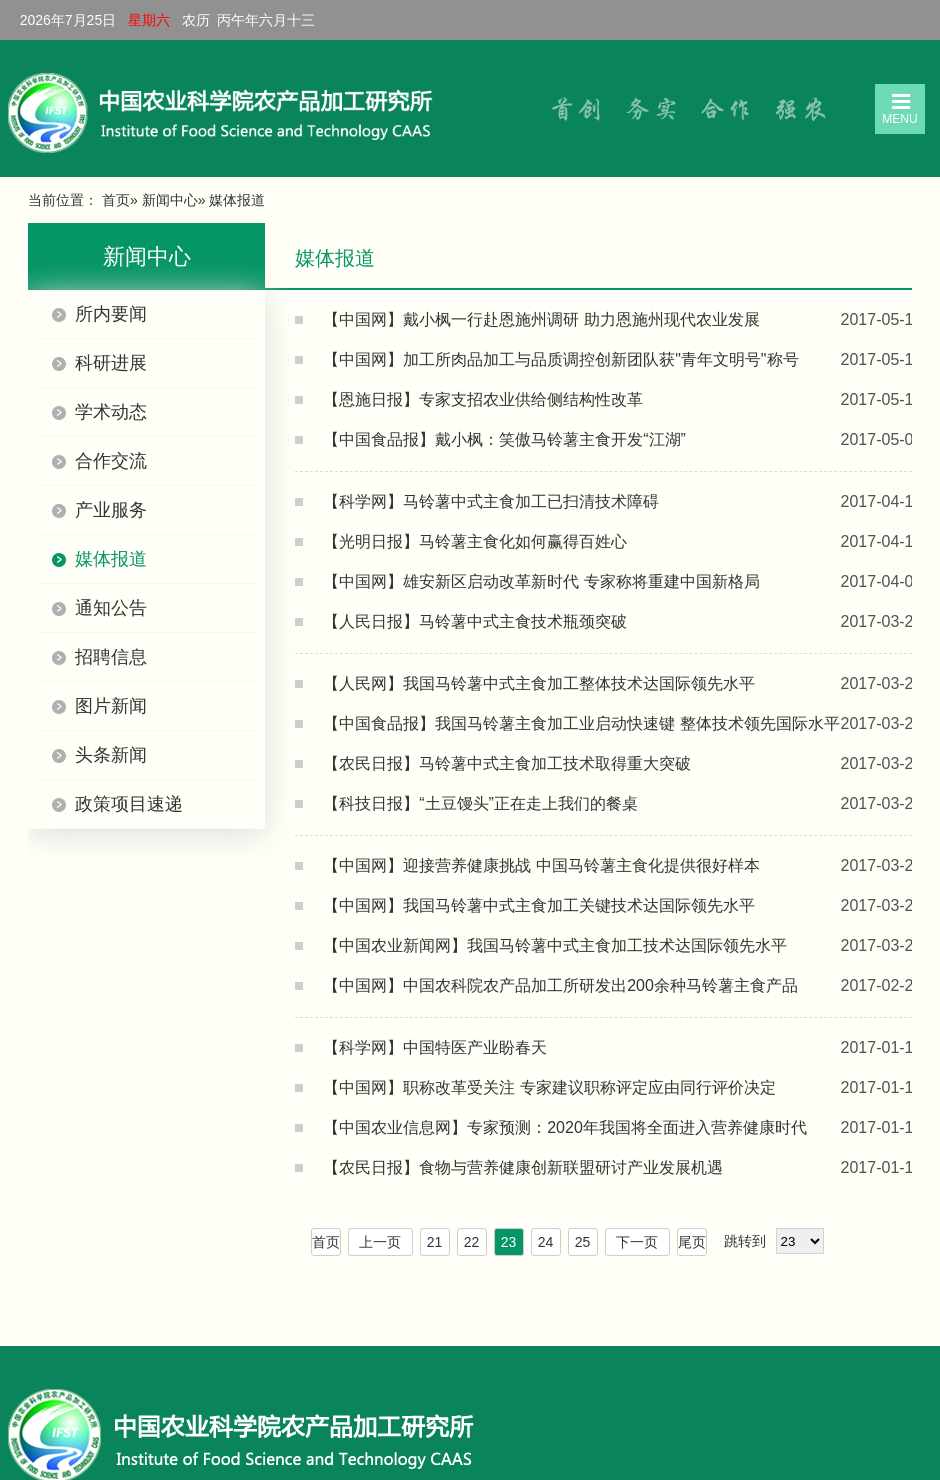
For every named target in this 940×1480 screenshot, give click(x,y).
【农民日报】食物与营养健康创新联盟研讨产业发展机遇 (523, 1167)
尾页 (692, 1242)
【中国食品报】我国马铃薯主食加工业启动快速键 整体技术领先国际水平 (581, 723)
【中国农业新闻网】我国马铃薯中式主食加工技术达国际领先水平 (555, 945)
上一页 (380, 1242)
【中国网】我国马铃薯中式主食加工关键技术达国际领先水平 (539, 905)
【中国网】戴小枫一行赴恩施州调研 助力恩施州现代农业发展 (541, 319)
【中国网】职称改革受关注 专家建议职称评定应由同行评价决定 (549, 1087)
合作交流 (111, 461)
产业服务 (111, 510)
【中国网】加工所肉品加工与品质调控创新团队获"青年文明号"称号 (560, 359)
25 (583, 1242)
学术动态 (111, 412)
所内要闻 (111, 314)
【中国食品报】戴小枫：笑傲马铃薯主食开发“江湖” (504, 439)
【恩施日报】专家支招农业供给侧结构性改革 (483, 399)
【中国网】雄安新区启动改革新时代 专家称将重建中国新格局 (541, 581)
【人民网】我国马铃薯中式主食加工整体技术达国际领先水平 (539, 683)
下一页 (637, 1242)
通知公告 (111, 608)
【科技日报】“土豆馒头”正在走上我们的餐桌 (480, 803)
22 (472, 1242)
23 (509, 1242)
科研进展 (111, 363)
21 (435, 1242)
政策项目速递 (129, 804)
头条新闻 (111, 755)
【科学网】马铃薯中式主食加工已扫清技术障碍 (491, 501)
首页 (116, 200)
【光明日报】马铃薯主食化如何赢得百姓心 (475, 541)
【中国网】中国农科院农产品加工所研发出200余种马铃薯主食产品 (560, 985)
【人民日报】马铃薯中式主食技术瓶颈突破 (475, 621)
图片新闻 (111, 706)
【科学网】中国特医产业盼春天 (435, 1047)
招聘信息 (111, 657)
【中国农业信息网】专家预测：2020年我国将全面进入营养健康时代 (565, 1127)
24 (546, 1242)
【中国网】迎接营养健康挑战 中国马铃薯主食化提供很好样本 (541, 865)
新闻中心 (170, 200)
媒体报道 (111, 559)
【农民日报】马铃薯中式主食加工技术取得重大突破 (507, 763)
